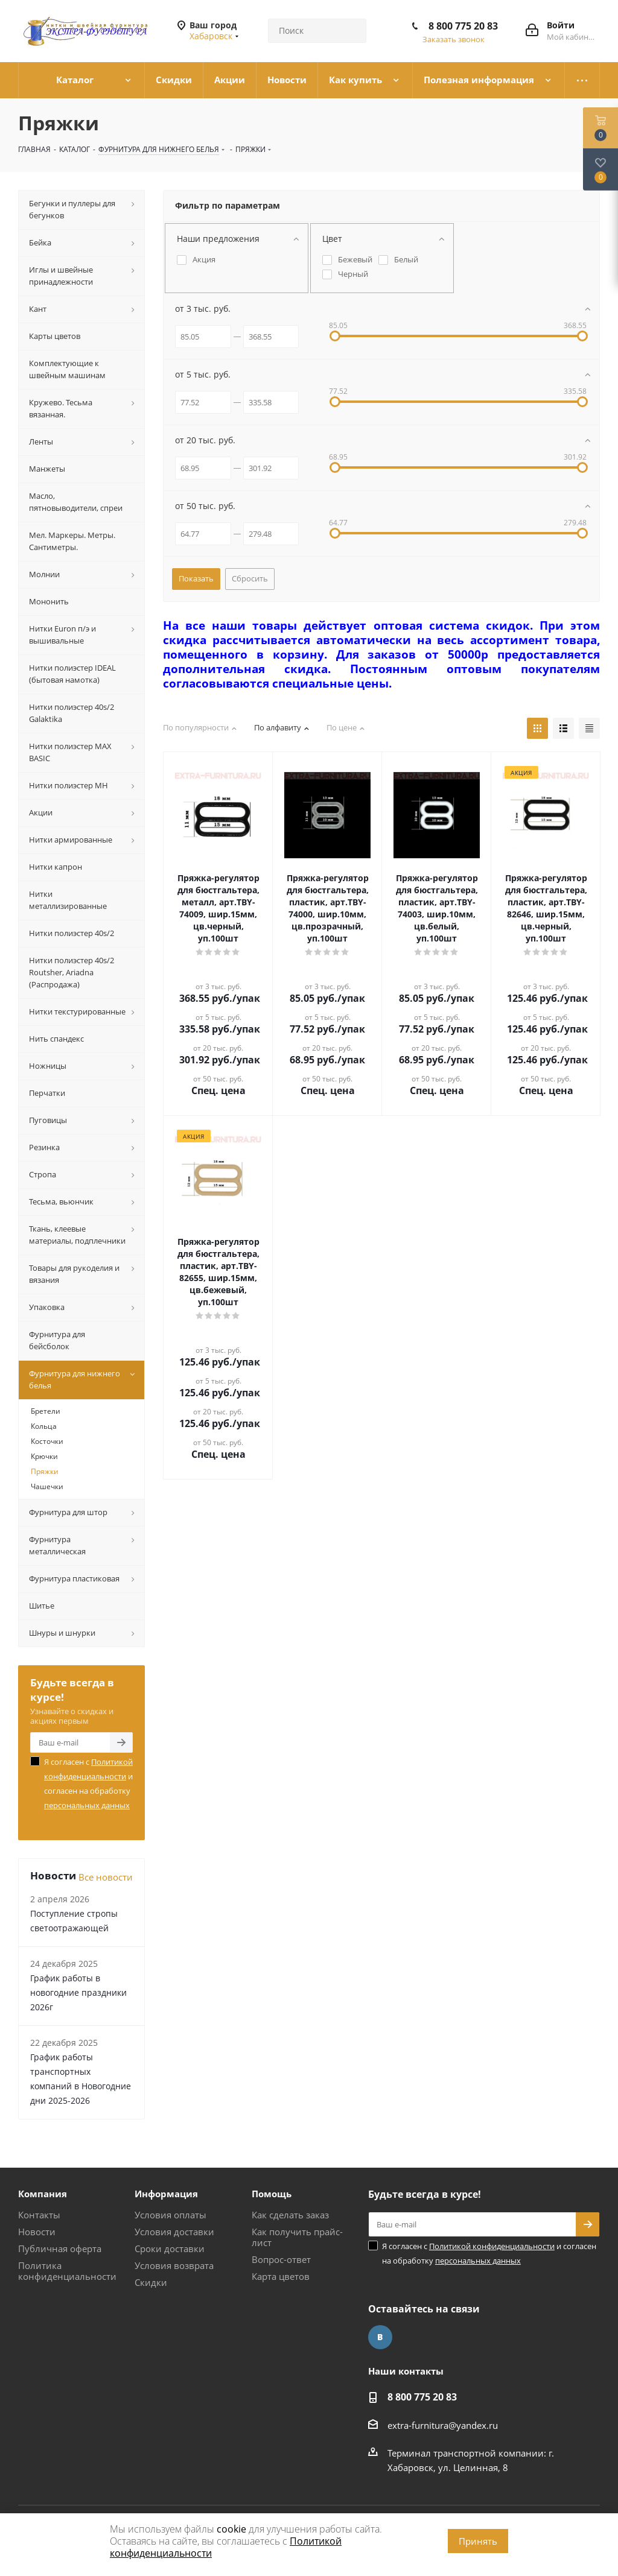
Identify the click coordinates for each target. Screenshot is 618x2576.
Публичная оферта (59, 2248)
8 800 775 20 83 (463, 26)
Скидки (151, 2282)
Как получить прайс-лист (297, 2237)
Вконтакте (380, 2337)
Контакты (39, 2215)
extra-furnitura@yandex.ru (442, 2425)
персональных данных (87, 1805)
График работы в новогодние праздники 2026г (78, 1992)
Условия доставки (174, 2232)
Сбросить (250, 578)
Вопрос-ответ (281, 2259)
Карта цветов (281, 2276)
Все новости (105, 1877)
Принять (478, 2541)
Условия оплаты (170, 2215)
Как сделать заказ (290, 2215)
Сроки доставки (170, 2248)
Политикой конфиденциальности (492, 2246)
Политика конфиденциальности (67, 2270)
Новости (37, 2232)
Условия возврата (174, 2265)
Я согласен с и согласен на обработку (88, 1783)
